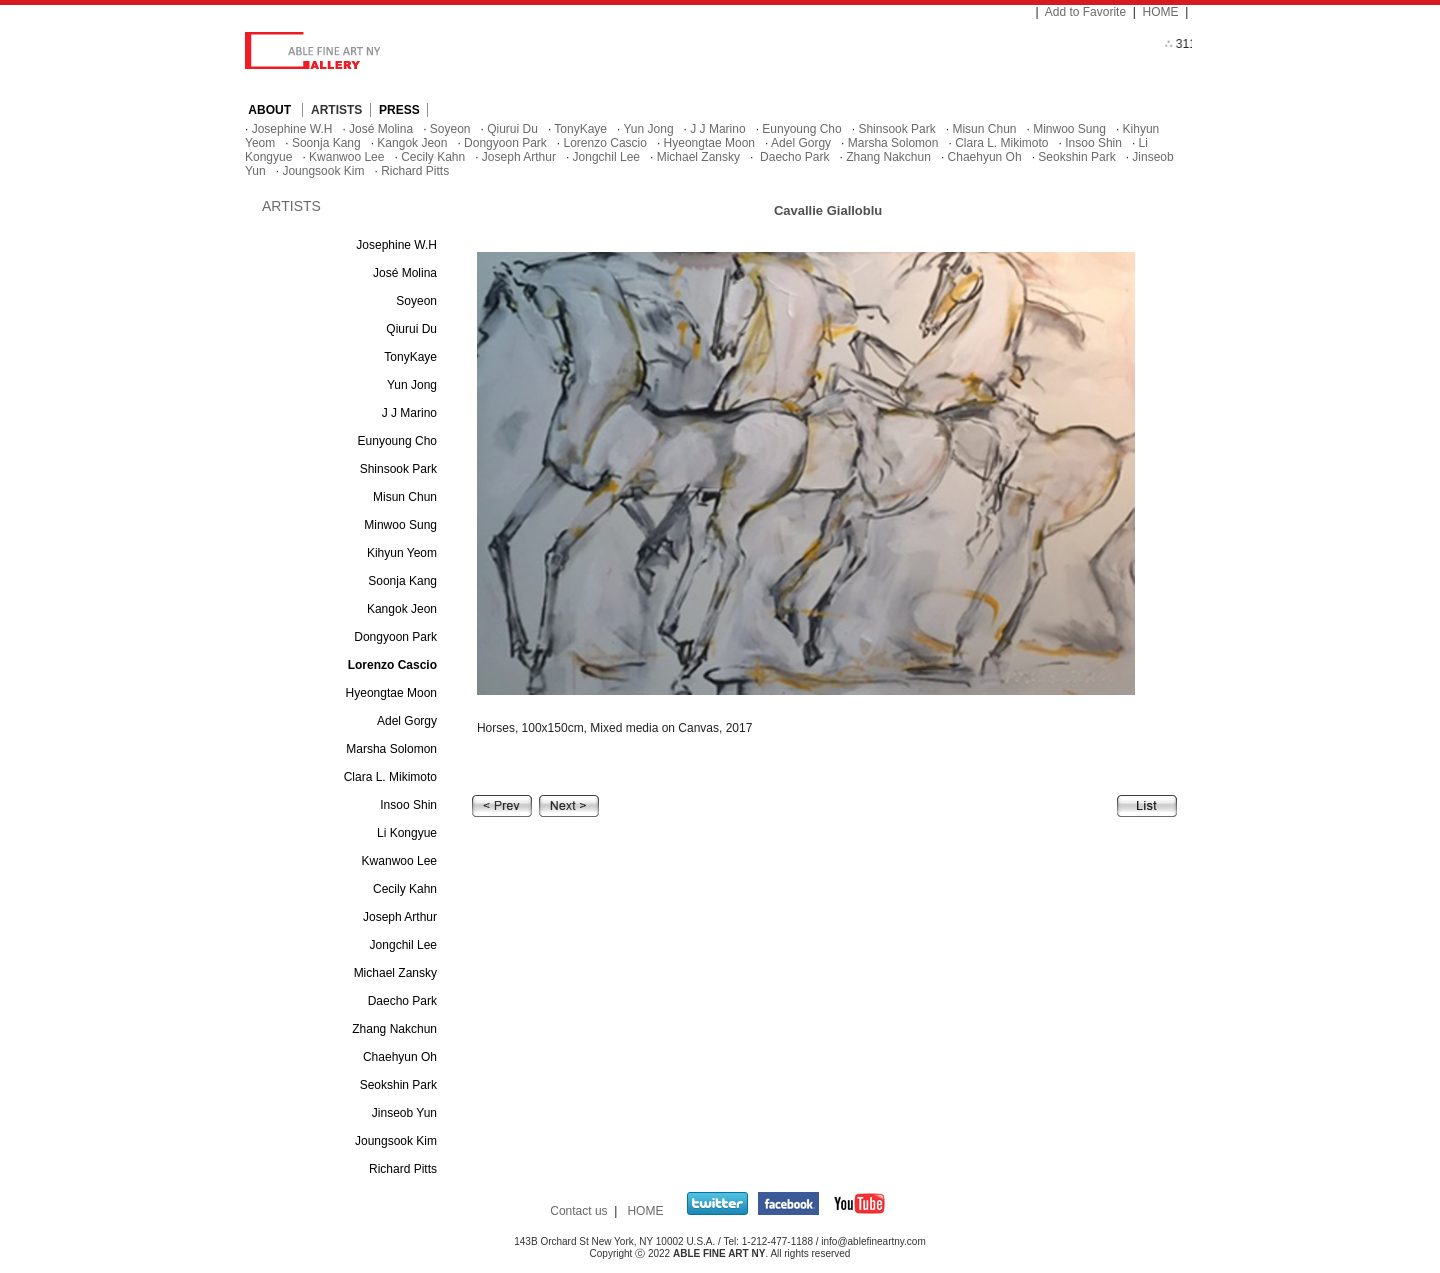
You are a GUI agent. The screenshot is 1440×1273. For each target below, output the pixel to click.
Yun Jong (649, 129)
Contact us (578, 1211)
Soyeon (450, 129)
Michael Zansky (698, 157)
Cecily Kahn (433, 157)
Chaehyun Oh (985, 157)
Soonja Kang (326, 143)
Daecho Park (793, 157)
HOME (1161, 12)
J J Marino (717, 129)
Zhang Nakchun (888, 157)
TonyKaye (580, 129)
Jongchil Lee (606, 157)
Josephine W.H (292, 129)
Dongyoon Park (505, 143)
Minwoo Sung (1069, 129)
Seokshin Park (1076, 157)
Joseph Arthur (519, 157)
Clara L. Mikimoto (1001, 143)
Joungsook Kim (323, 171)
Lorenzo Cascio (605, 143)
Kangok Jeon (412, 143)
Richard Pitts (415, 171)
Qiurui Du (512, 129)
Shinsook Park (896, 129)
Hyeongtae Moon (709, 143)
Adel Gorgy (801, 143)
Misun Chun (984, 129)
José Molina (381, 129)
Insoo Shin (1093, 143)
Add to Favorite (1085, 12)
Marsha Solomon (893, 143)
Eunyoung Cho (801, 129)
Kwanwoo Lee (346, 157)
